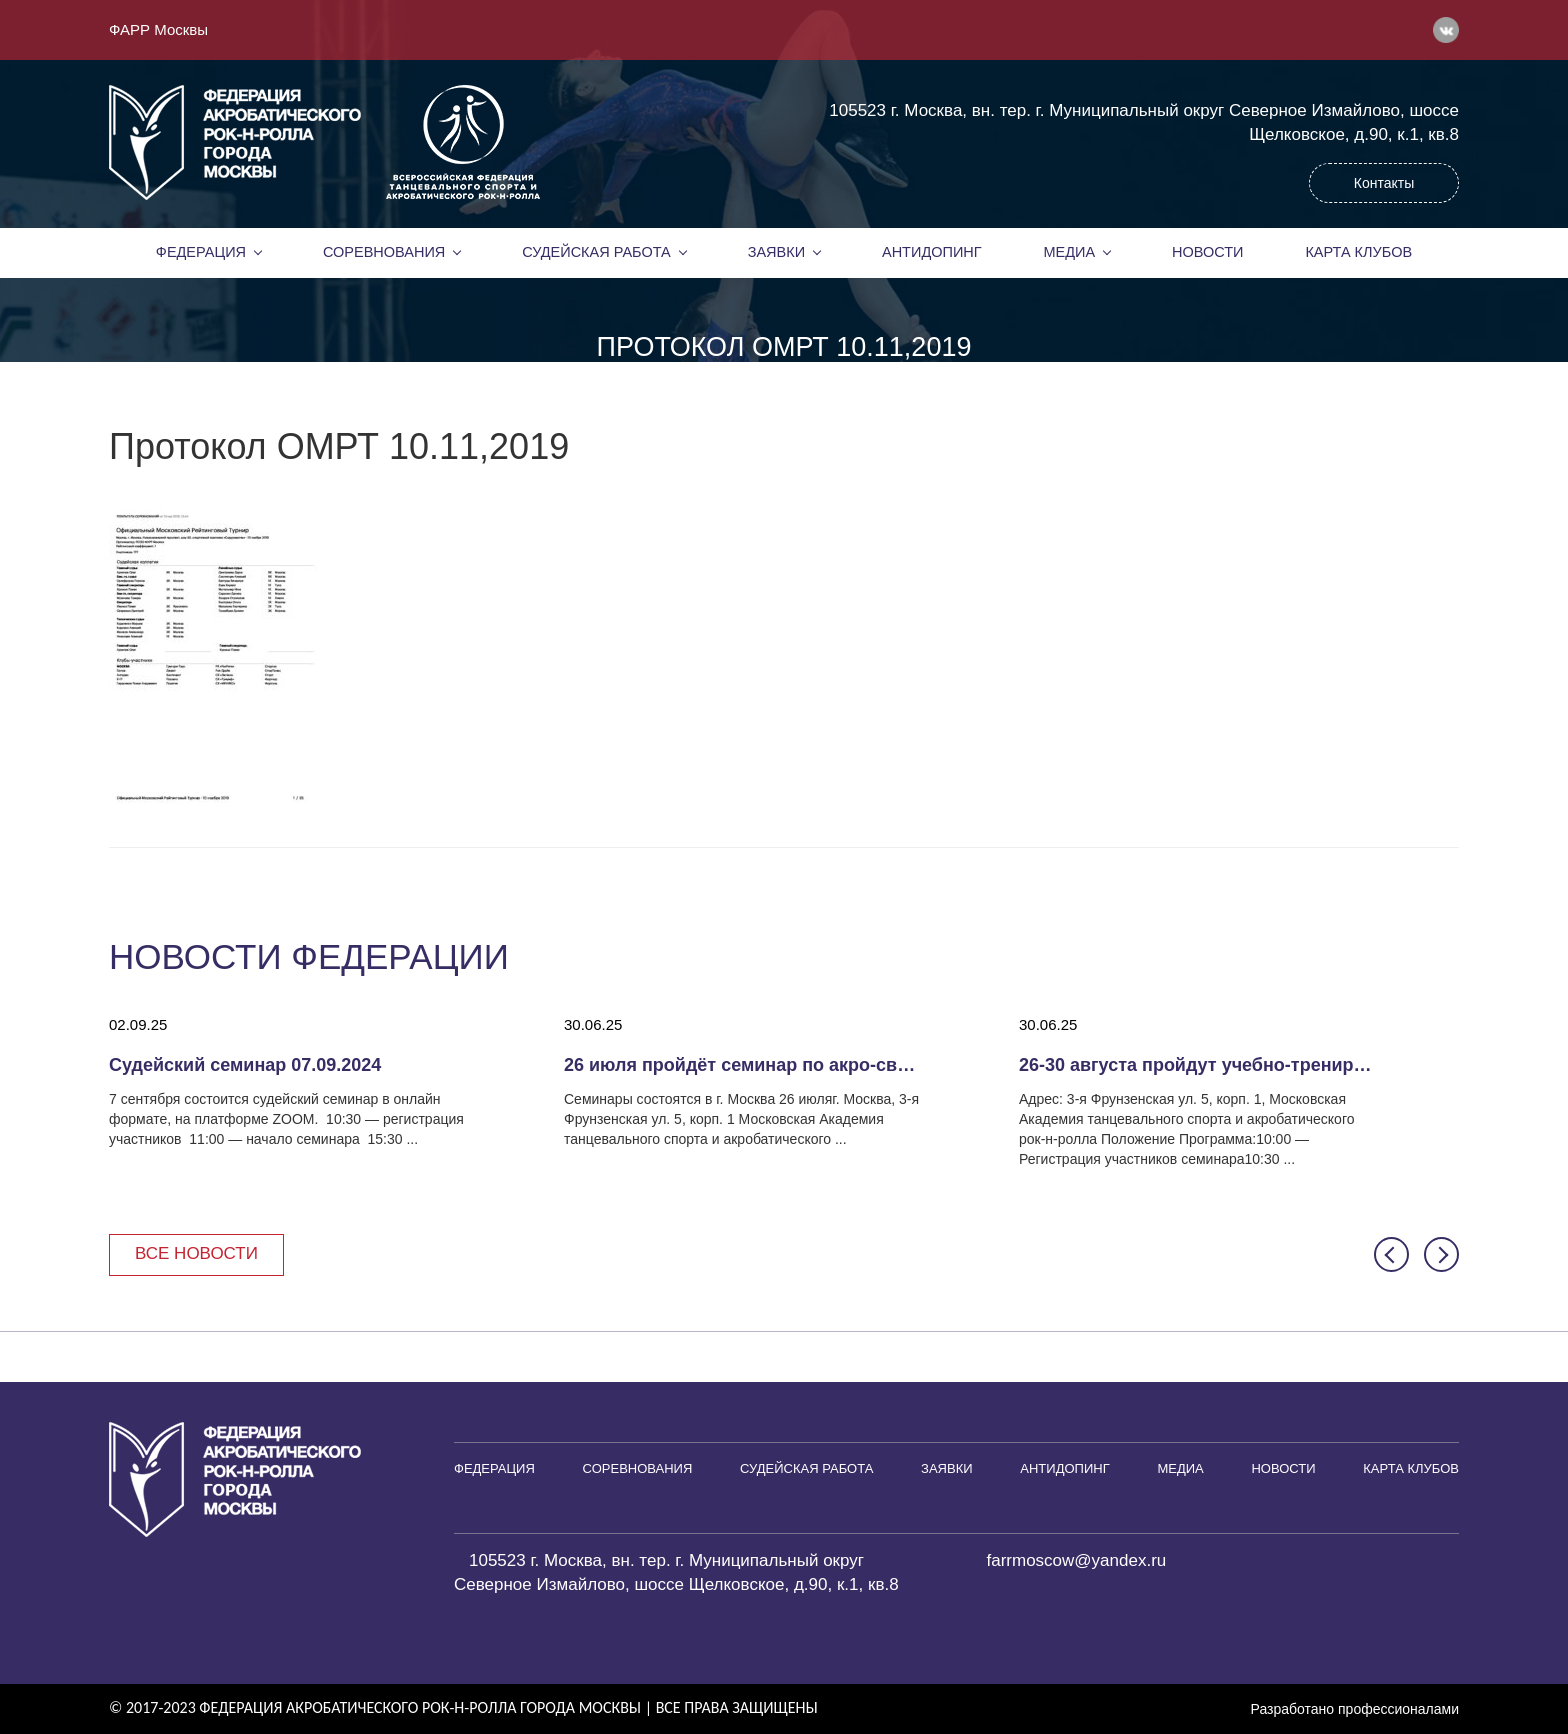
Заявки (776, 252)
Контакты (1384, 183)
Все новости (196, 1253)
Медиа (1070, 252)
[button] (1391, 1254)
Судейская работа (596, 252)
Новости (1208, 252)
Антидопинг (932, 252)
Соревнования (384, 252)
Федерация (201, 252)
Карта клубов (1358, 252)
